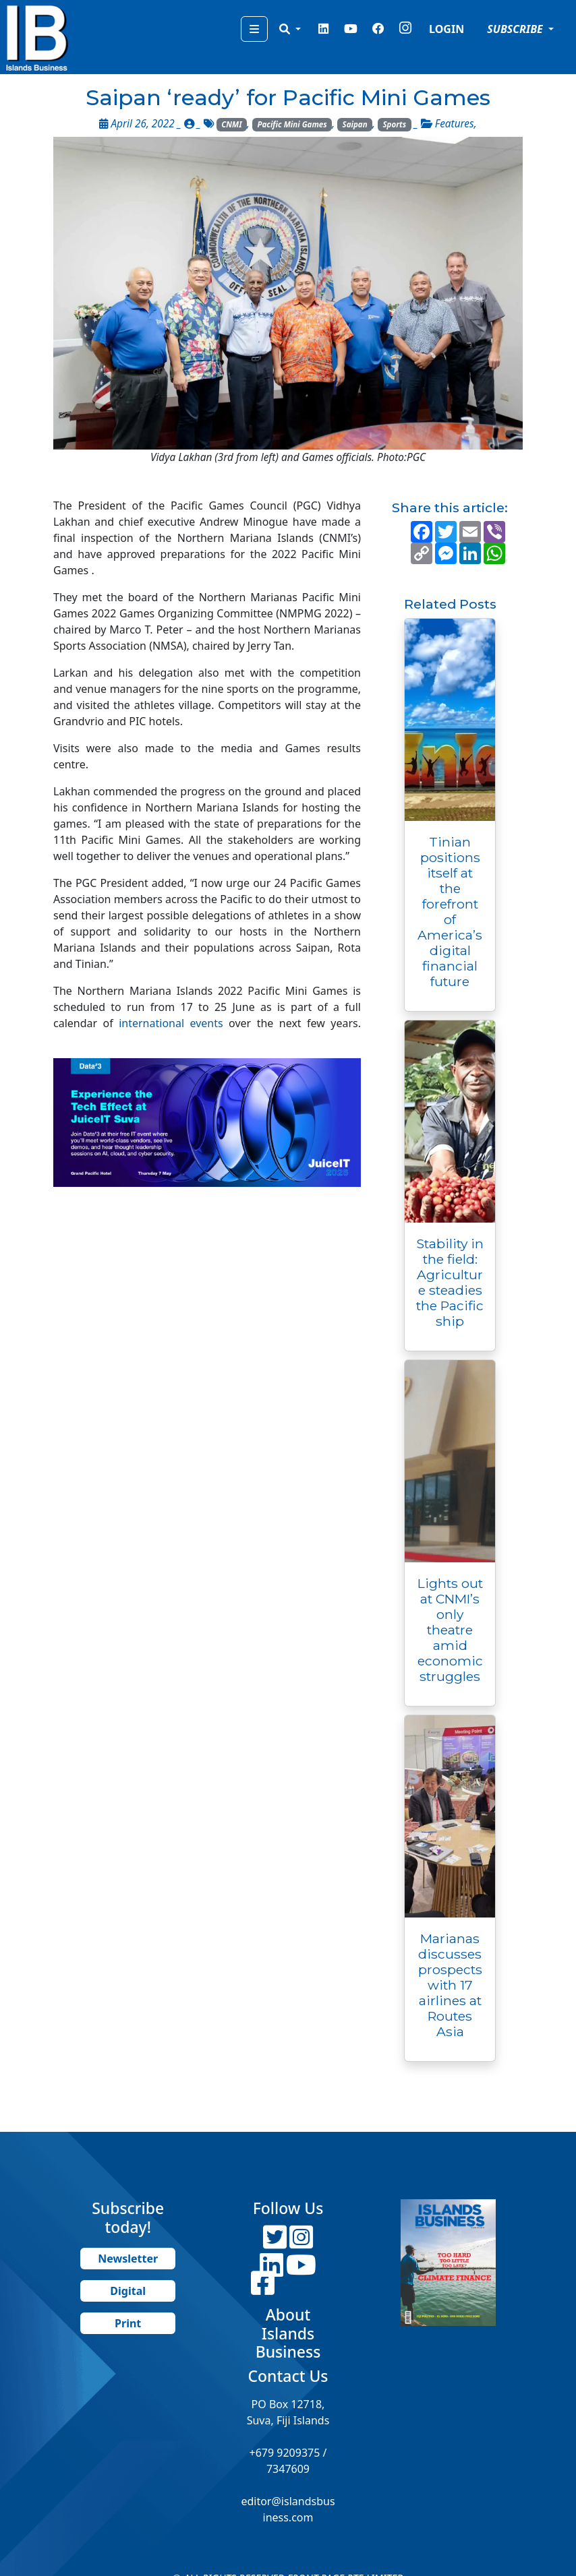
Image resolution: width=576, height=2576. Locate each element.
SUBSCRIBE (516, 29)
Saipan (355, 124)
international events (171, 1023)
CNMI (231, 124)
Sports (395, 124)
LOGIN (446, 29)
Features (454, 124)
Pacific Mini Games (292, 124)
